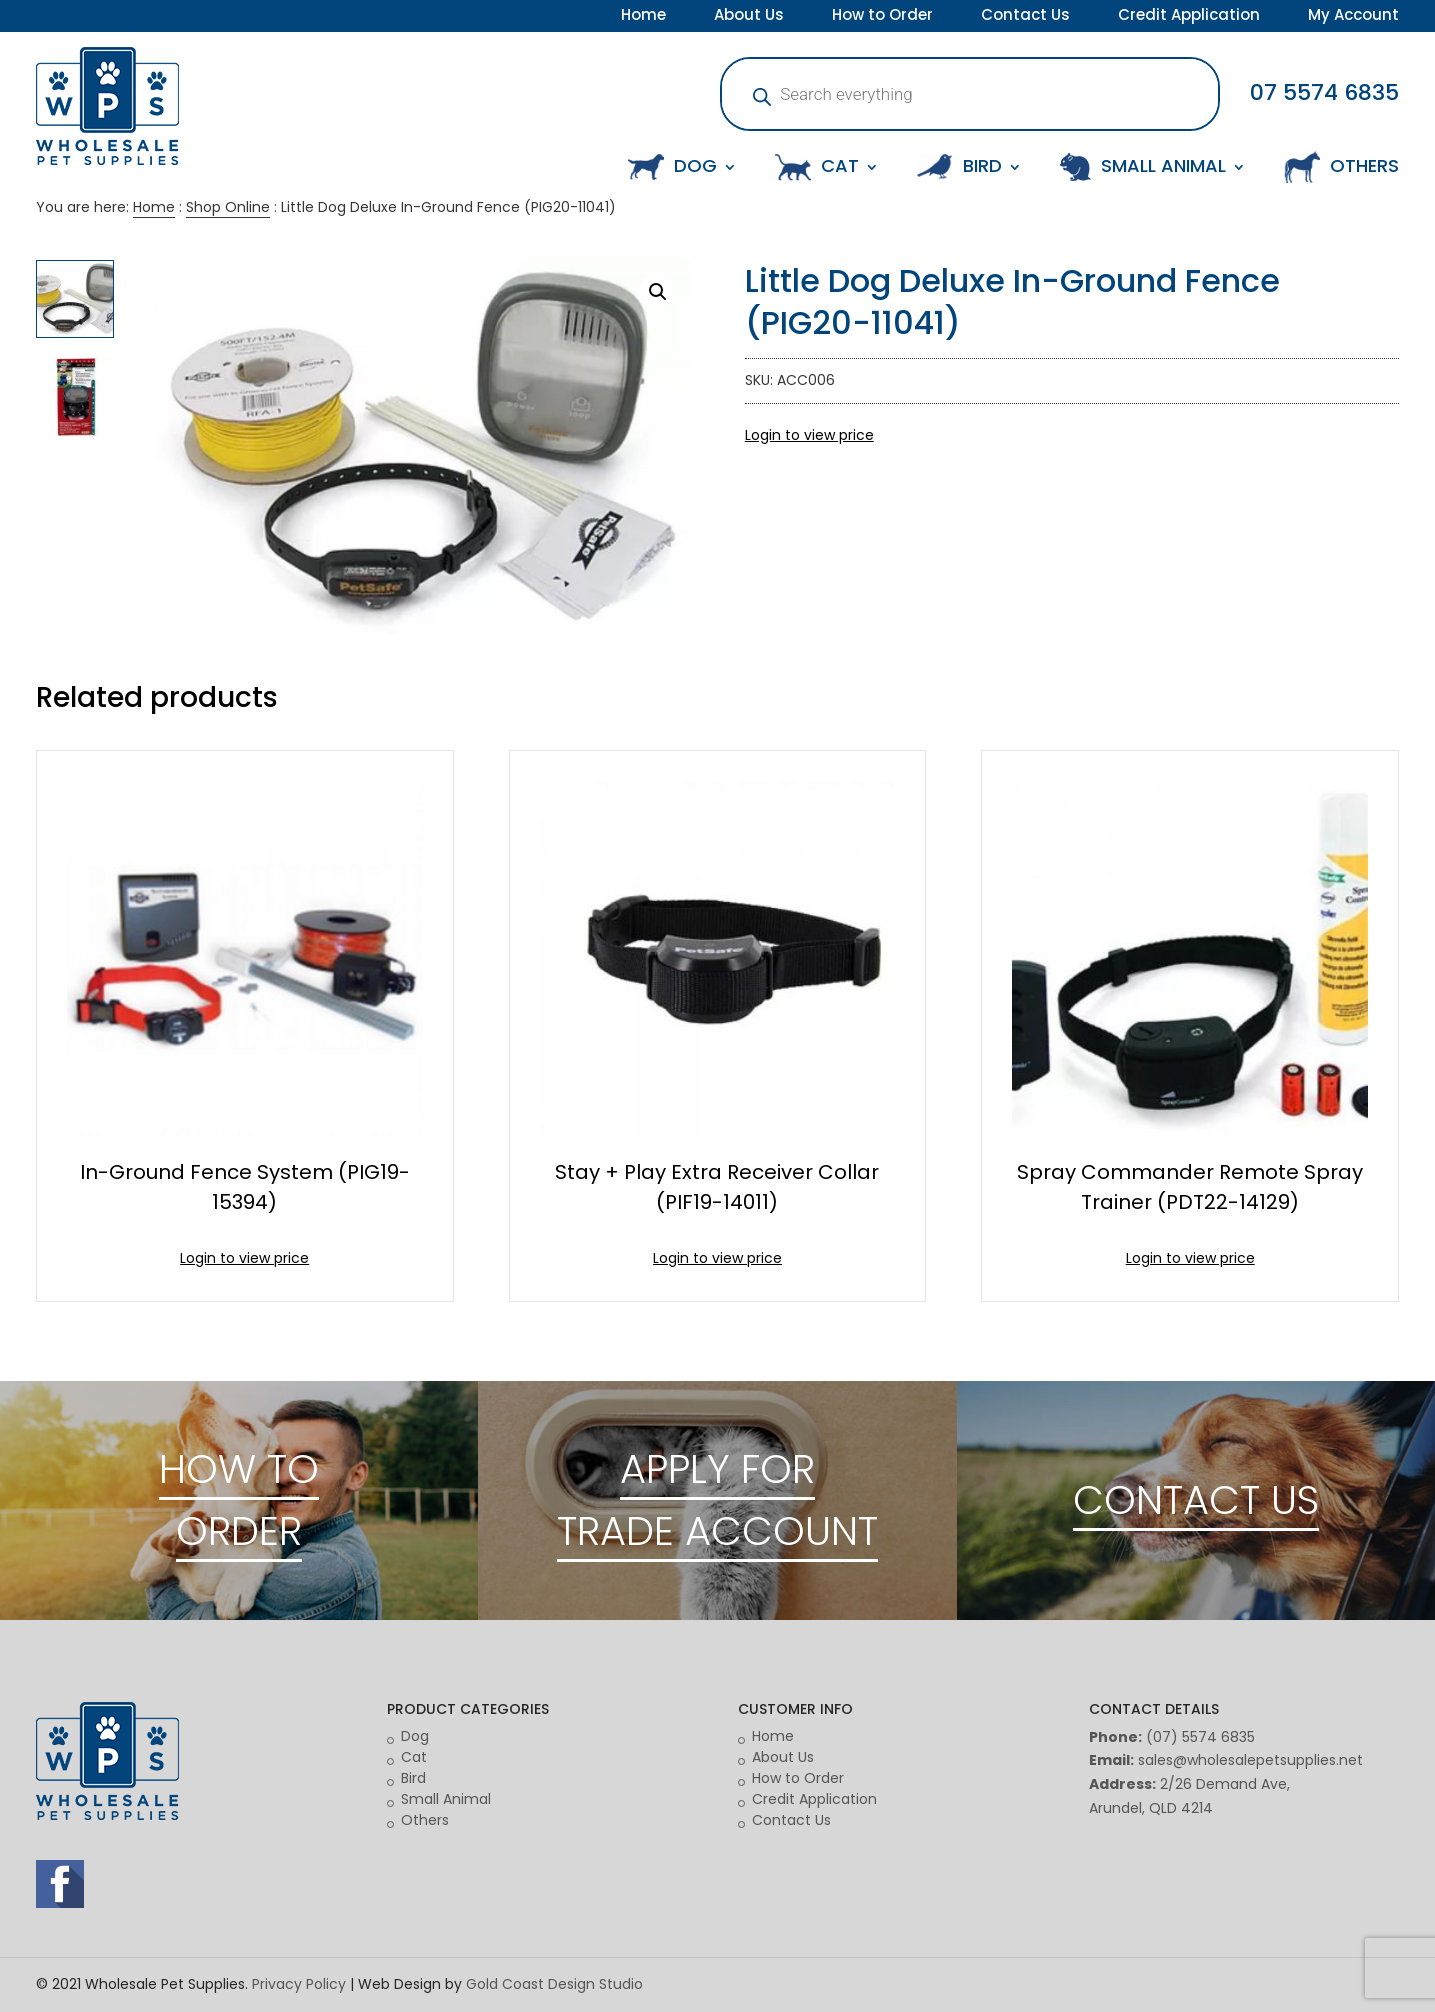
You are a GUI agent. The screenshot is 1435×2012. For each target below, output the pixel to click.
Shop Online (228, 207)
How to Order (882, 17)
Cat (414, 1757)
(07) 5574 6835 (1200, 1737)
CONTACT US (1196, 1500)
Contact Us (1025, 17)
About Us (749, 17)
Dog (415, 1736)
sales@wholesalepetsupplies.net (1250, 1760)
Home (643, 17)
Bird (413, 1778)
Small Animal (446, 1799)
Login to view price (809, 435)
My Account (1353, 17)
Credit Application (1189, 17)
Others (425, 1820)
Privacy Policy (299, 1984)
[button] (658, 292)
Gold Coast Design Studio (554, 1984)
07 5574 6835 (1324, 92)
